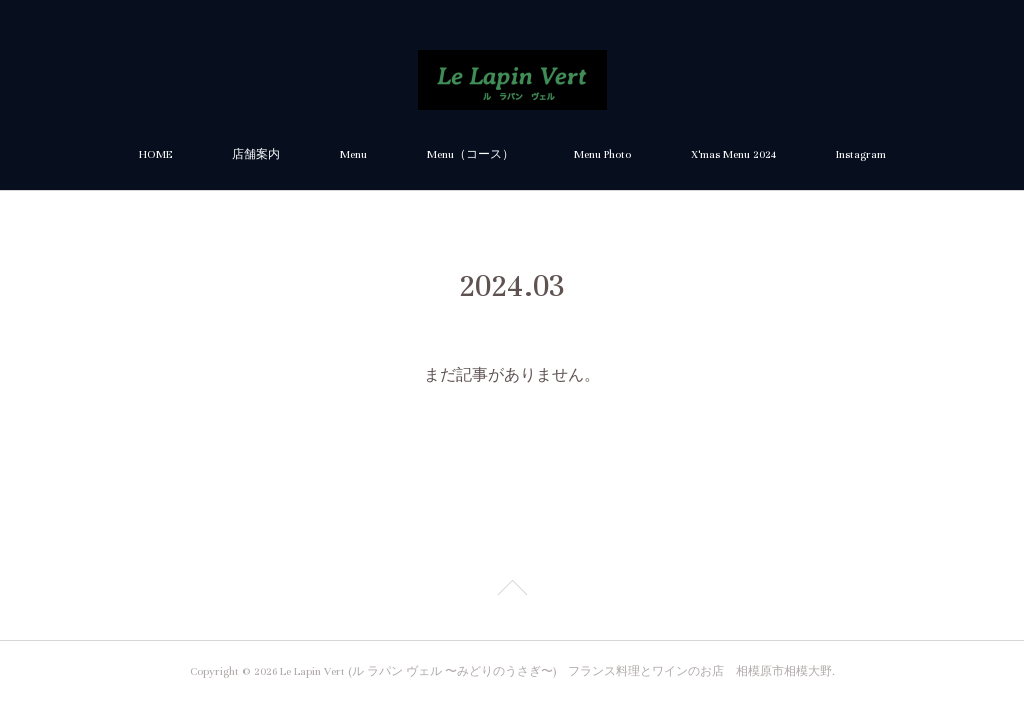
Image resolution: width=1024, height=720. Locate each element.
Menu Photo (602, 154)
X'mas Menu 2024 (733, 154)
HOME (155, 154)
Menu (353, 154)
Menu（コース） (470, 154)
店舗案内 (256, 154)
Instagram (861, 154)
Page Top (512, 591)
